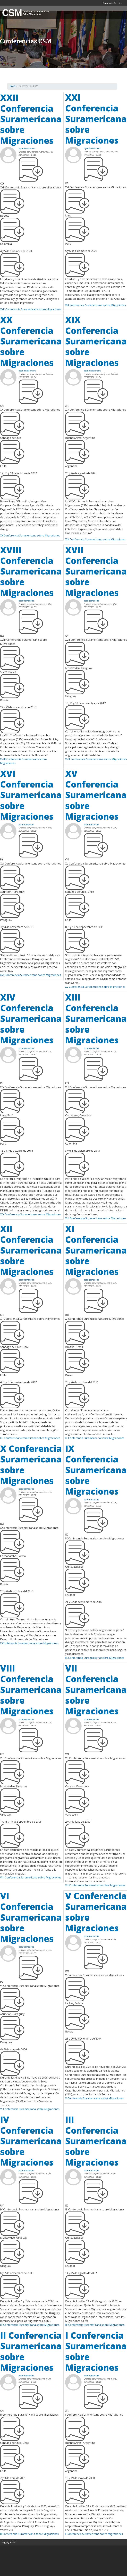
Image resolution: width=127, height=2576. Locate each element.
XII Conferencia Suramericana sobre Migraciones (30, 1438)
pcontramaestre (26, 600)
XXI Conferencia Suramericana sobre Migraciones (95, 305)
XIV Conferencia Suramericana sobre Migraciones (30, 1214)
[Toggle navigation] (120, 13)
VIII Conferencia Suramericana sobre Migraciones (30, 1877)
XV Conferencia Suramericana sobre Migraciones (95, 987)
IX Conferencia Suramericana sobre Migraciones (94, 1658)
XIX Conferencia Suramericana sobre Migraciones (95, 539)
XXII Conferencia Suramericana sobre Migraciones (31, 309)
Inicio (12, 85)
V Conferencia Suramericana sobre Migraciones (94, 2098)
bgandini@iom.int (27, 148)
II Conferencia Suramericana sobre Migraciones (29, 2534)
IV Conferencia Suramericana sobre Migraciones (29, 2325)
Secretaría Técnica (112, 3)
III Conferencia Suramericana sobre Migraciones (95, 2325)
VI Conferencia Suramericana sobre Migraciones (29, 2109)
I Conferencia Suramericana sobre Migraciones (94, 2534)
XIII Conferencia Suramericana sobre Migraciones (95, 1218)
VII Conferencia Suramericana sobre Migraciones (95, 1885)
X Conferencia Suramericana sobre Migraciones (29, 1643)
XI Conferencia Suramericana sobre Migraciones (94, 1438)
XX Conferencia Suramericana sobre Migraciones (30, 535)
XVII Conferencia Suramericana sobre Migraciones (96, 759)
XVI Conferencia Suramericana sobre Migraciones (30, 975)
